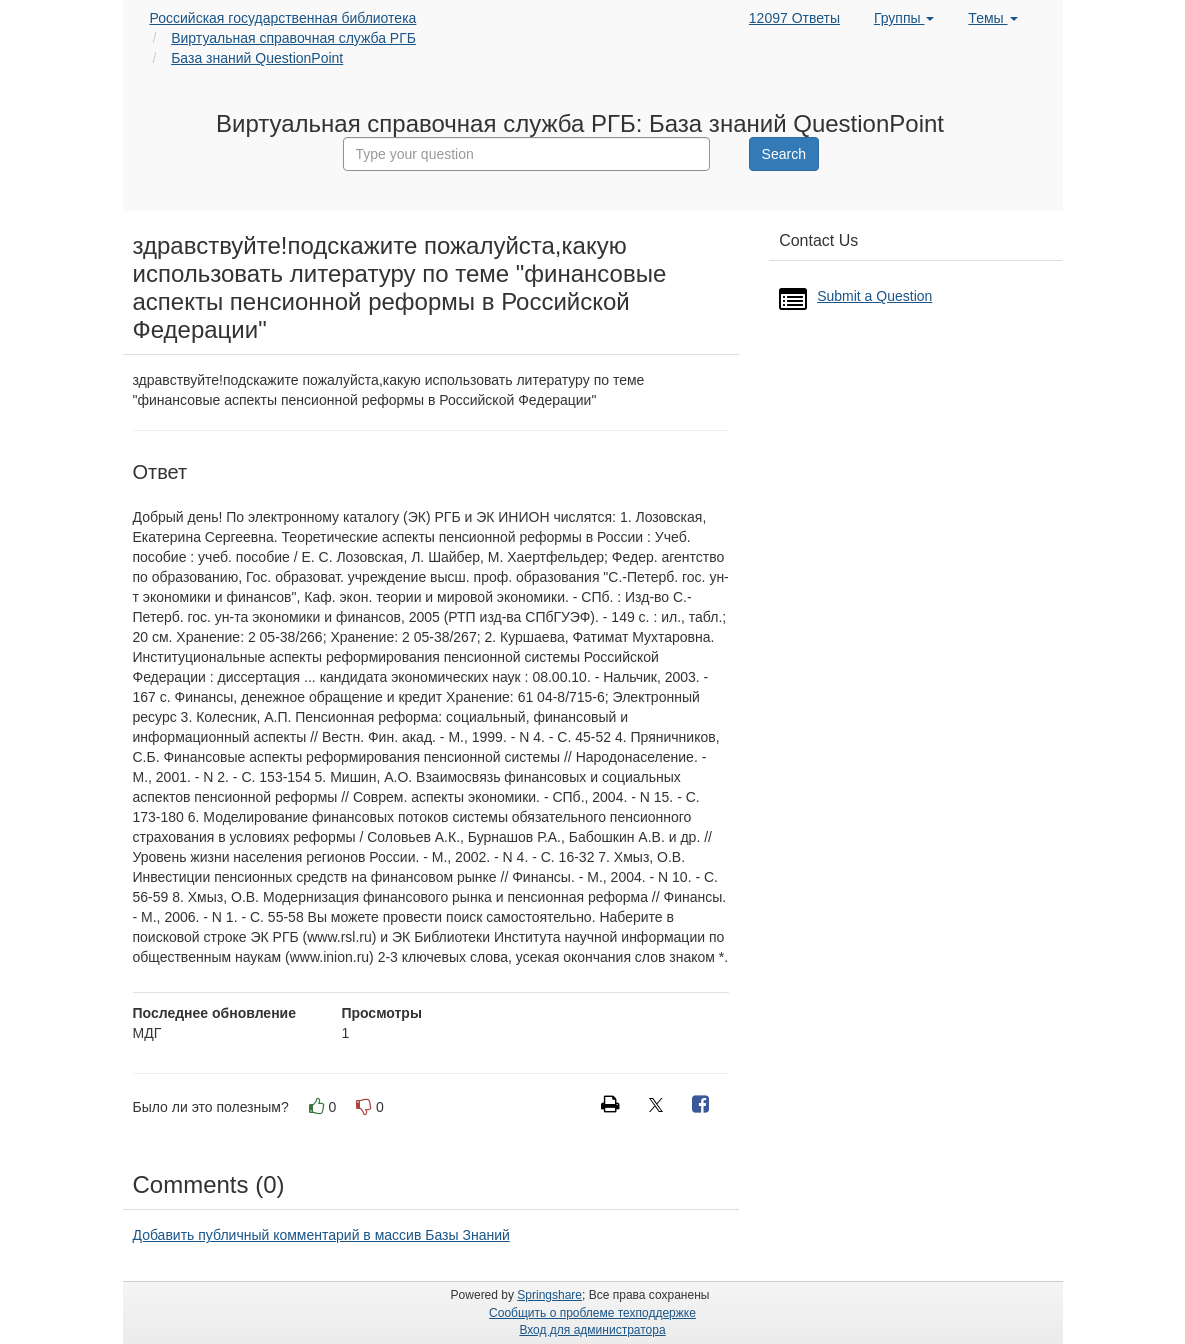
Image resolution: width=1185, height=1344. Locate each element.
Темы (992, 18)
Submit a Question (874, 296)
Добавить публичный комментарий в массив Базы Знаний (321, 1235)
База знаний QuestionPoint (257, 58)
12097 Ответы (794, 18)
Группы (904, 18)
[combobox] (527, 154)
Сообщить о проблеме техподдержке (592, 1313)
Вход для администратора (592, 1330)
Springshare (549, 1295)
